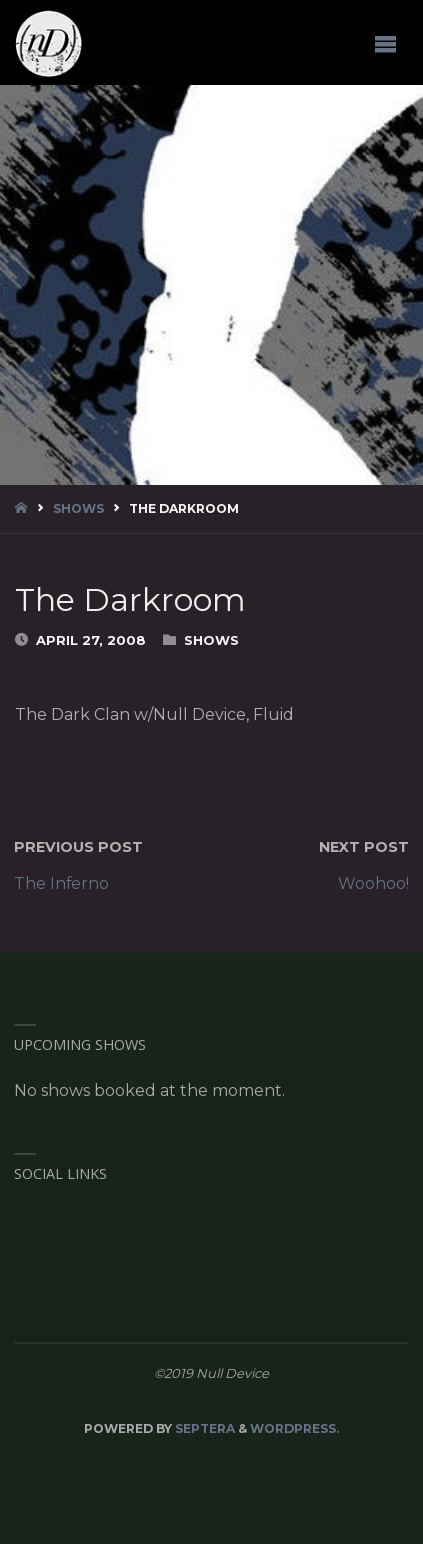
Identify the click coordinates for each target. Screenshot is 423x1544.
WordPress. (294, 1428)
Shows (78, 508)
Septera (203, 1428)
